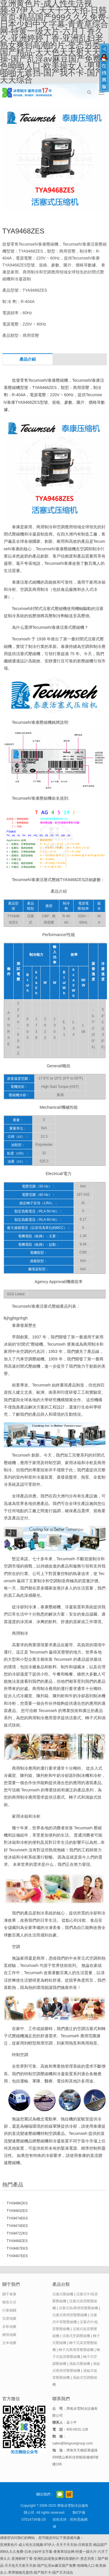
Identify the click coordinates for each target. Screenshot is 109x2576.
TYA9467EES (17, 2256)
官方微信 (59, 2494)
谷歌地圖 (9, 2327)
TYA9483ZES (17, 2211)
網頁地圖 (9, 2335)
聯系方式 (9, 2302)
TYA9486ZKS (17, 2203)
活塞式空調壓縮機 (76, 2336)
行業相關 (9, 2310)
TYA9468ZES (17, 2241)
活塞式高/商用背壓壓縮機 (78, 2308)
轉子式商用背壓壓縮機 (76, 2350)
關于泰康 (9, 2294)
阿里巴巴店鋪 (69, 2494)
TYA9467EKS (17, 2248)
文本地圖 (9, 2343)
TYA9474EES (17, 2226)
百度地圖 (9, 2318)
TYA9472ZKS (17, 2233)
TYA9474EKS (17, 2218)
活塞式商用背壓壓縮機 (69, 2315)
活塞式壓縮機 (62, 2294)
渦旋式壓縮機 (79, 2364)
